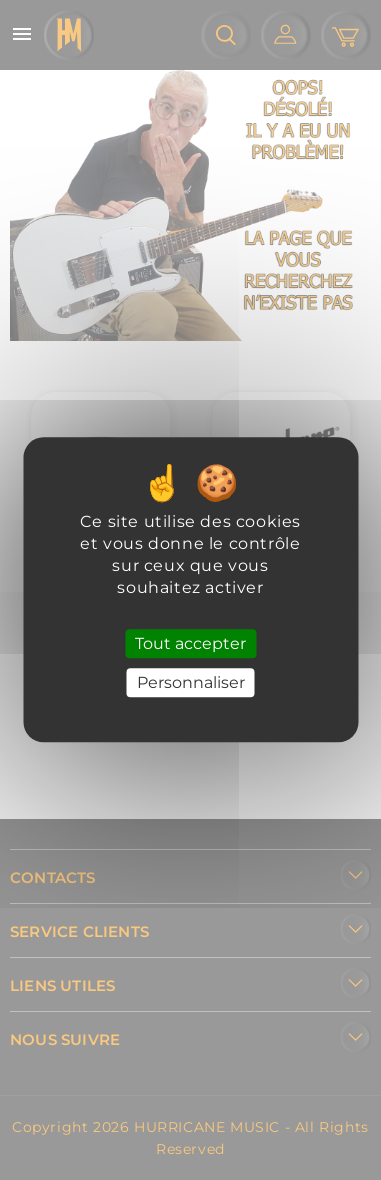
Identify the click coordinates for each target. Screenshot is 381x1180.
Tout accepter (190, 643)
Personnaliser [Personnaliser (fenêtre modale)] (191, 683)
